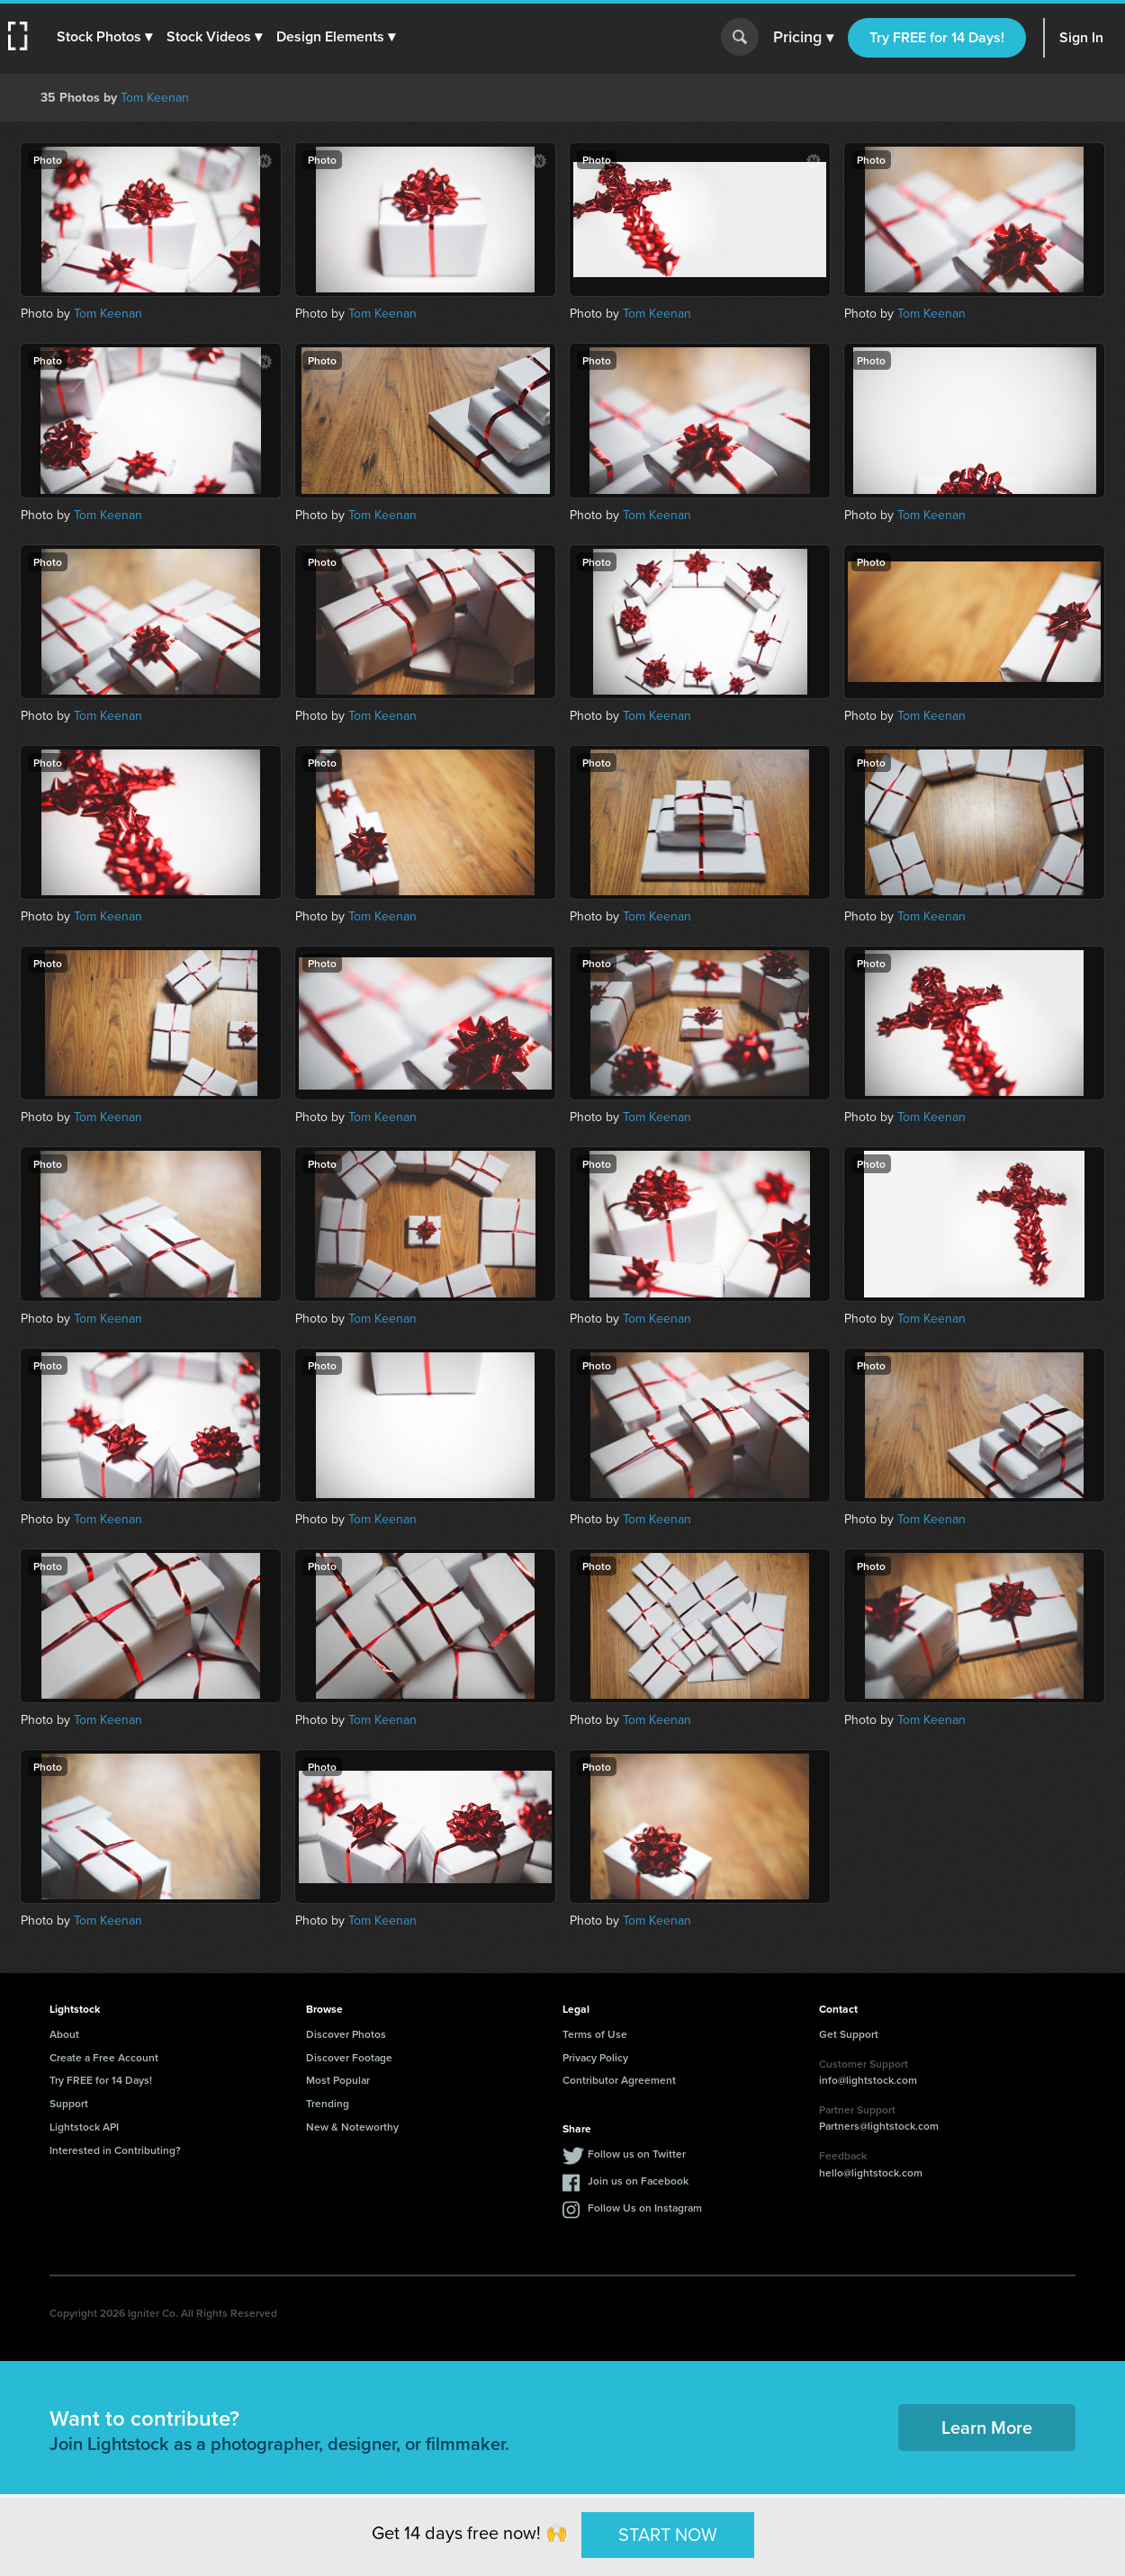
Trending (327, 2103)
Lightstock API (84, 2126)
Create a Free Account (104, 2057)
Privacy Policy (595, 2057)
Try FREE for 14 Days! (936, 37)
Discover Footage (349, 2057)
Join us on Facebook (638, 2180)
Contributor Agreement (619, 2079)
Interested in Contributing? (115, 2150)
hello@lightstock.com (870, 2172)
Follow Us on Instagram (645, 2207)
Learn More (986, 2427)
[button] (105, 37)
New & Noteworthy (352, 2126)
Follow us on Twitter (637, 2153)
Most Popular (338, 2079)
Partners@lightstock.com (879, 2125)
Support (69, 2103)
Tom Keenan (155, 97)
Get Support (848, 2034)
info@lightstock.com (868, 2079)
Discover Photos (346, 2034)
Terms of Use (594, 2034)
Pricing (803, 38)
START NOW (667, 2534)
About (64, 2034)
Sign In (1081, 37)
